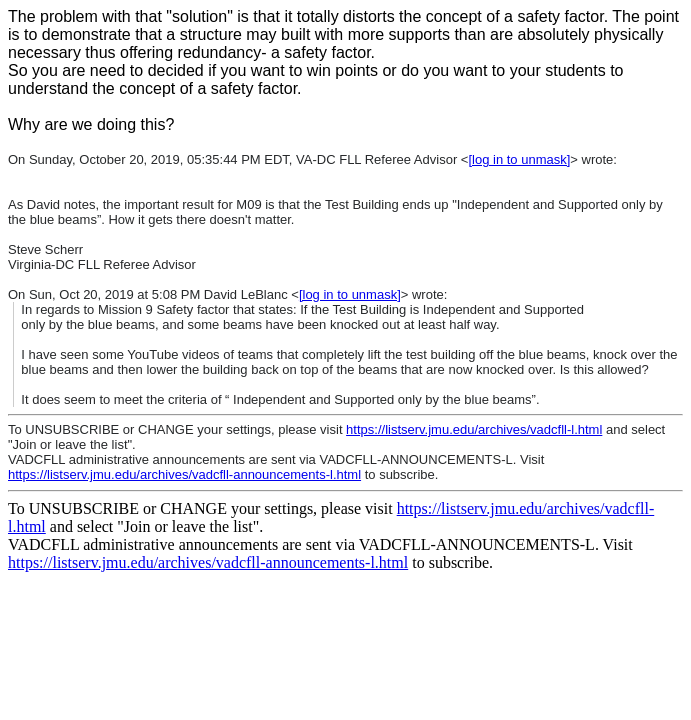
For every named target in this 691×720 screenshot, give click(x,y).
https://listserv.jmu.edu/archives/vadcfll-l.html (474, 429)
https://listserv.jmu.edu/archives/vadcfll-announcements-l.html (184, 474)
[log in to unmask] (519, 159)
